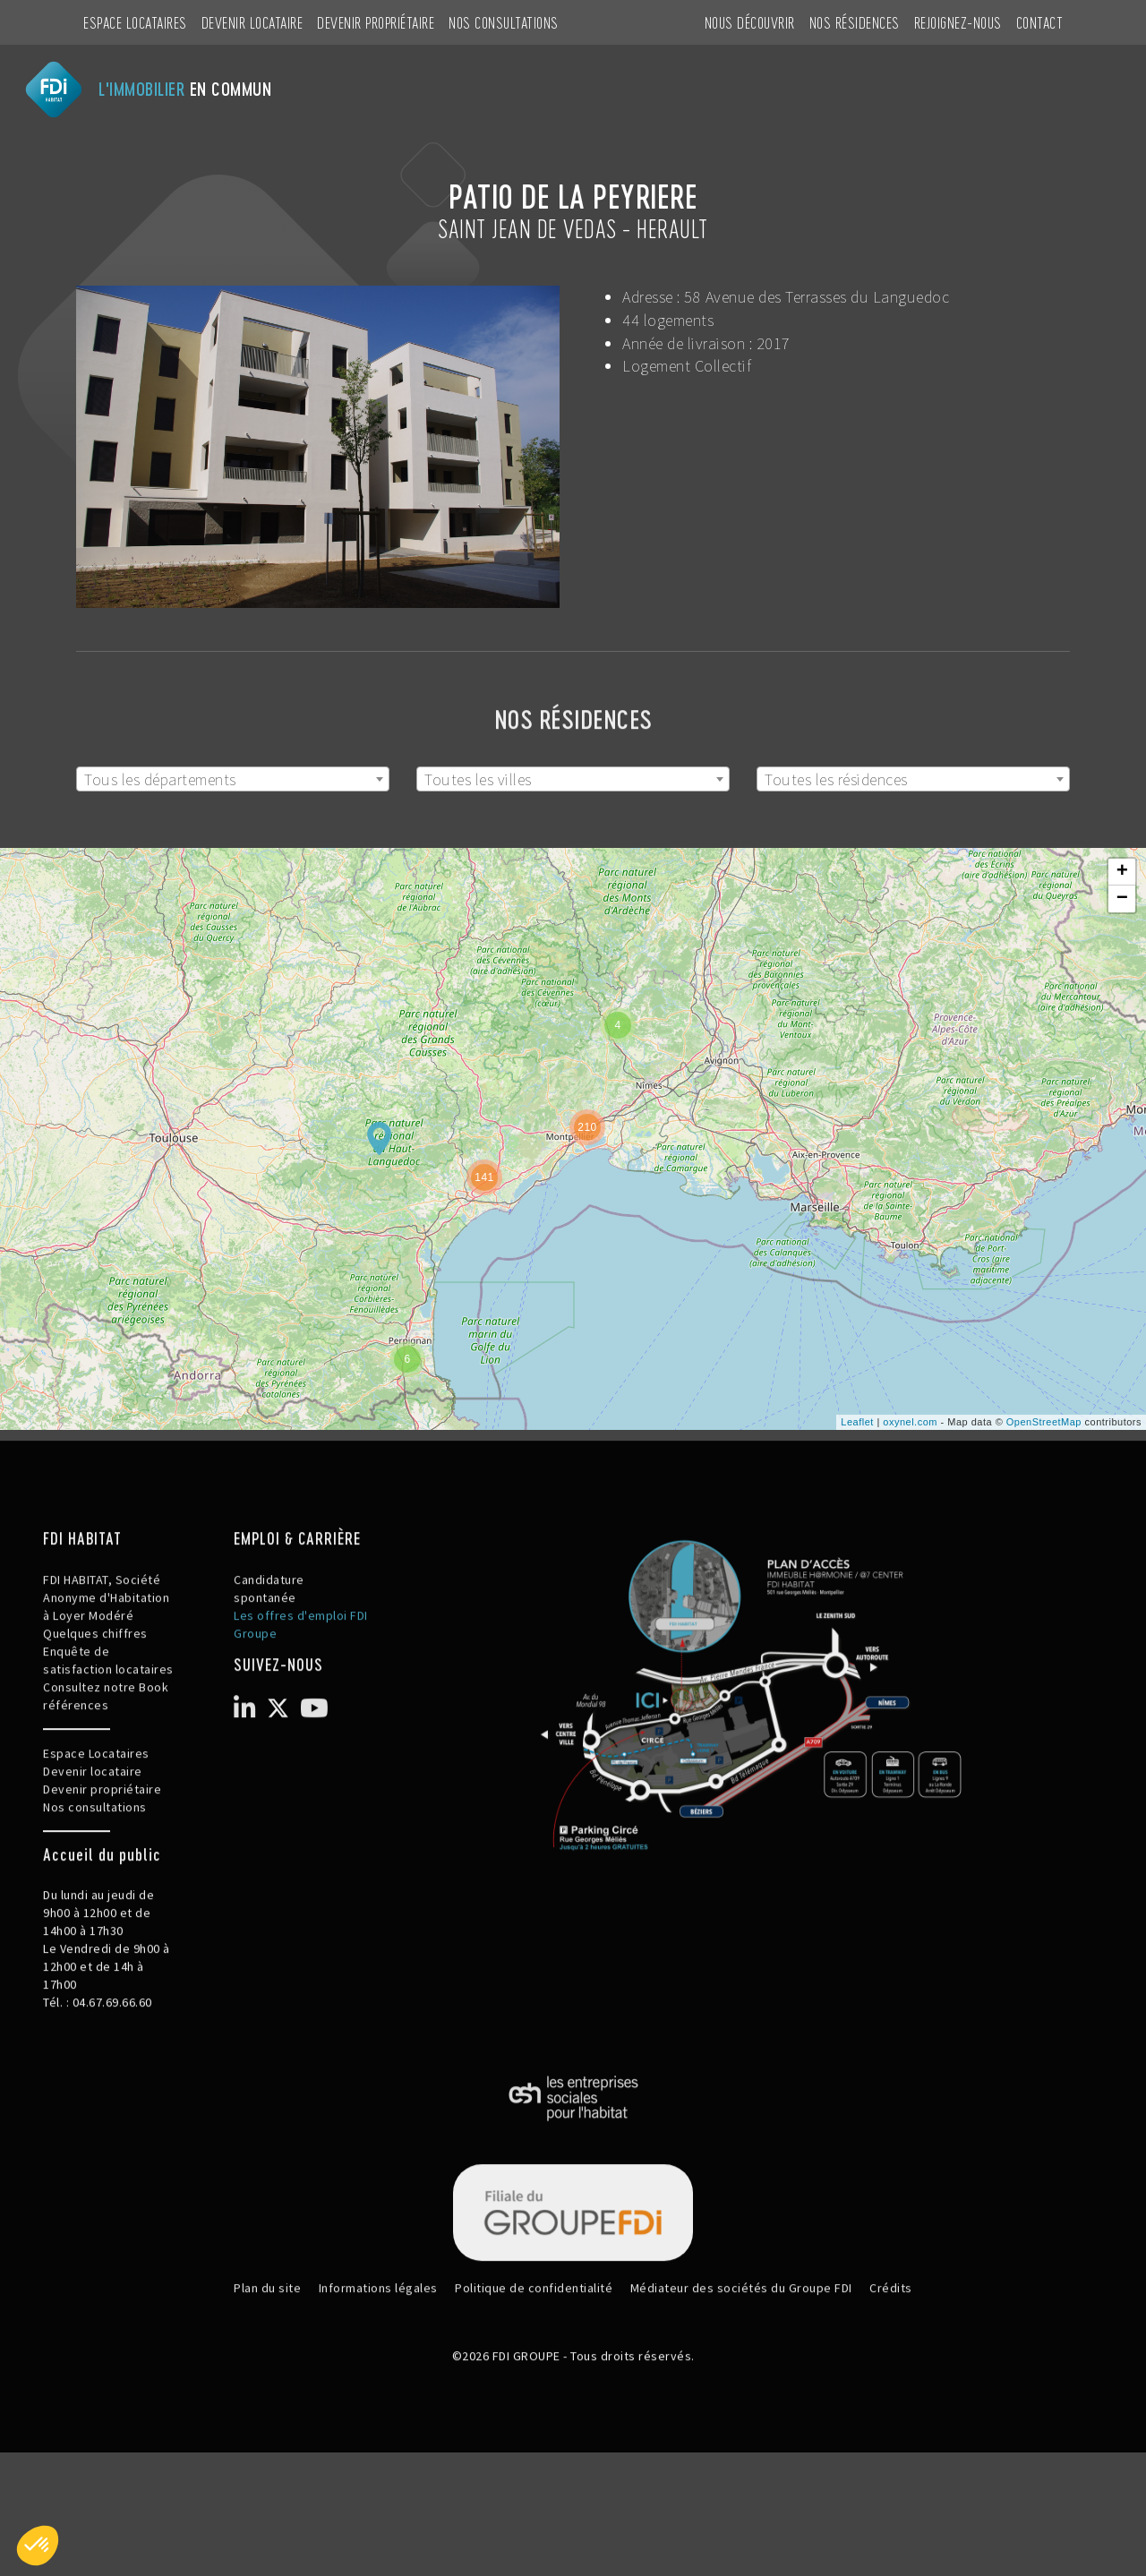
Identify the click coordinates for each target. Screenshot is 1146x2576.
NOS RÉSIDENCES (854, 22)
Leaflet (857, 1421)
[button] (37, 2545)
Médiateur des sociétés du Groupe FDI (741, 2351)
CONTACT (1040, 22)
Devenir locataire (252, 22)
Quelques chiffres (95, 1697)
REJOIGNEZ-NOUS (958, 22)
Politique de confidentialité (533, 2351)
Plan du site (267, 2351)
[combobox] (232, 779)
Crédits (890, 2351)
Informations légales (378, 2351)
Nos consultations (504, 22)
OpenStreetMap (1044, 1421)
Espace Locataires (135, 22)
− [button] (1122, 899)
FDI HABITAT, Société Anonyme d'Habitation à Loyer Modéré (106, 1661)
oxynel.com (910, 1421)
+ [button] (1122, 872)
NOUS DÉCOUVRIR (750, 22)
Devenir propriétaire (375, 22)
